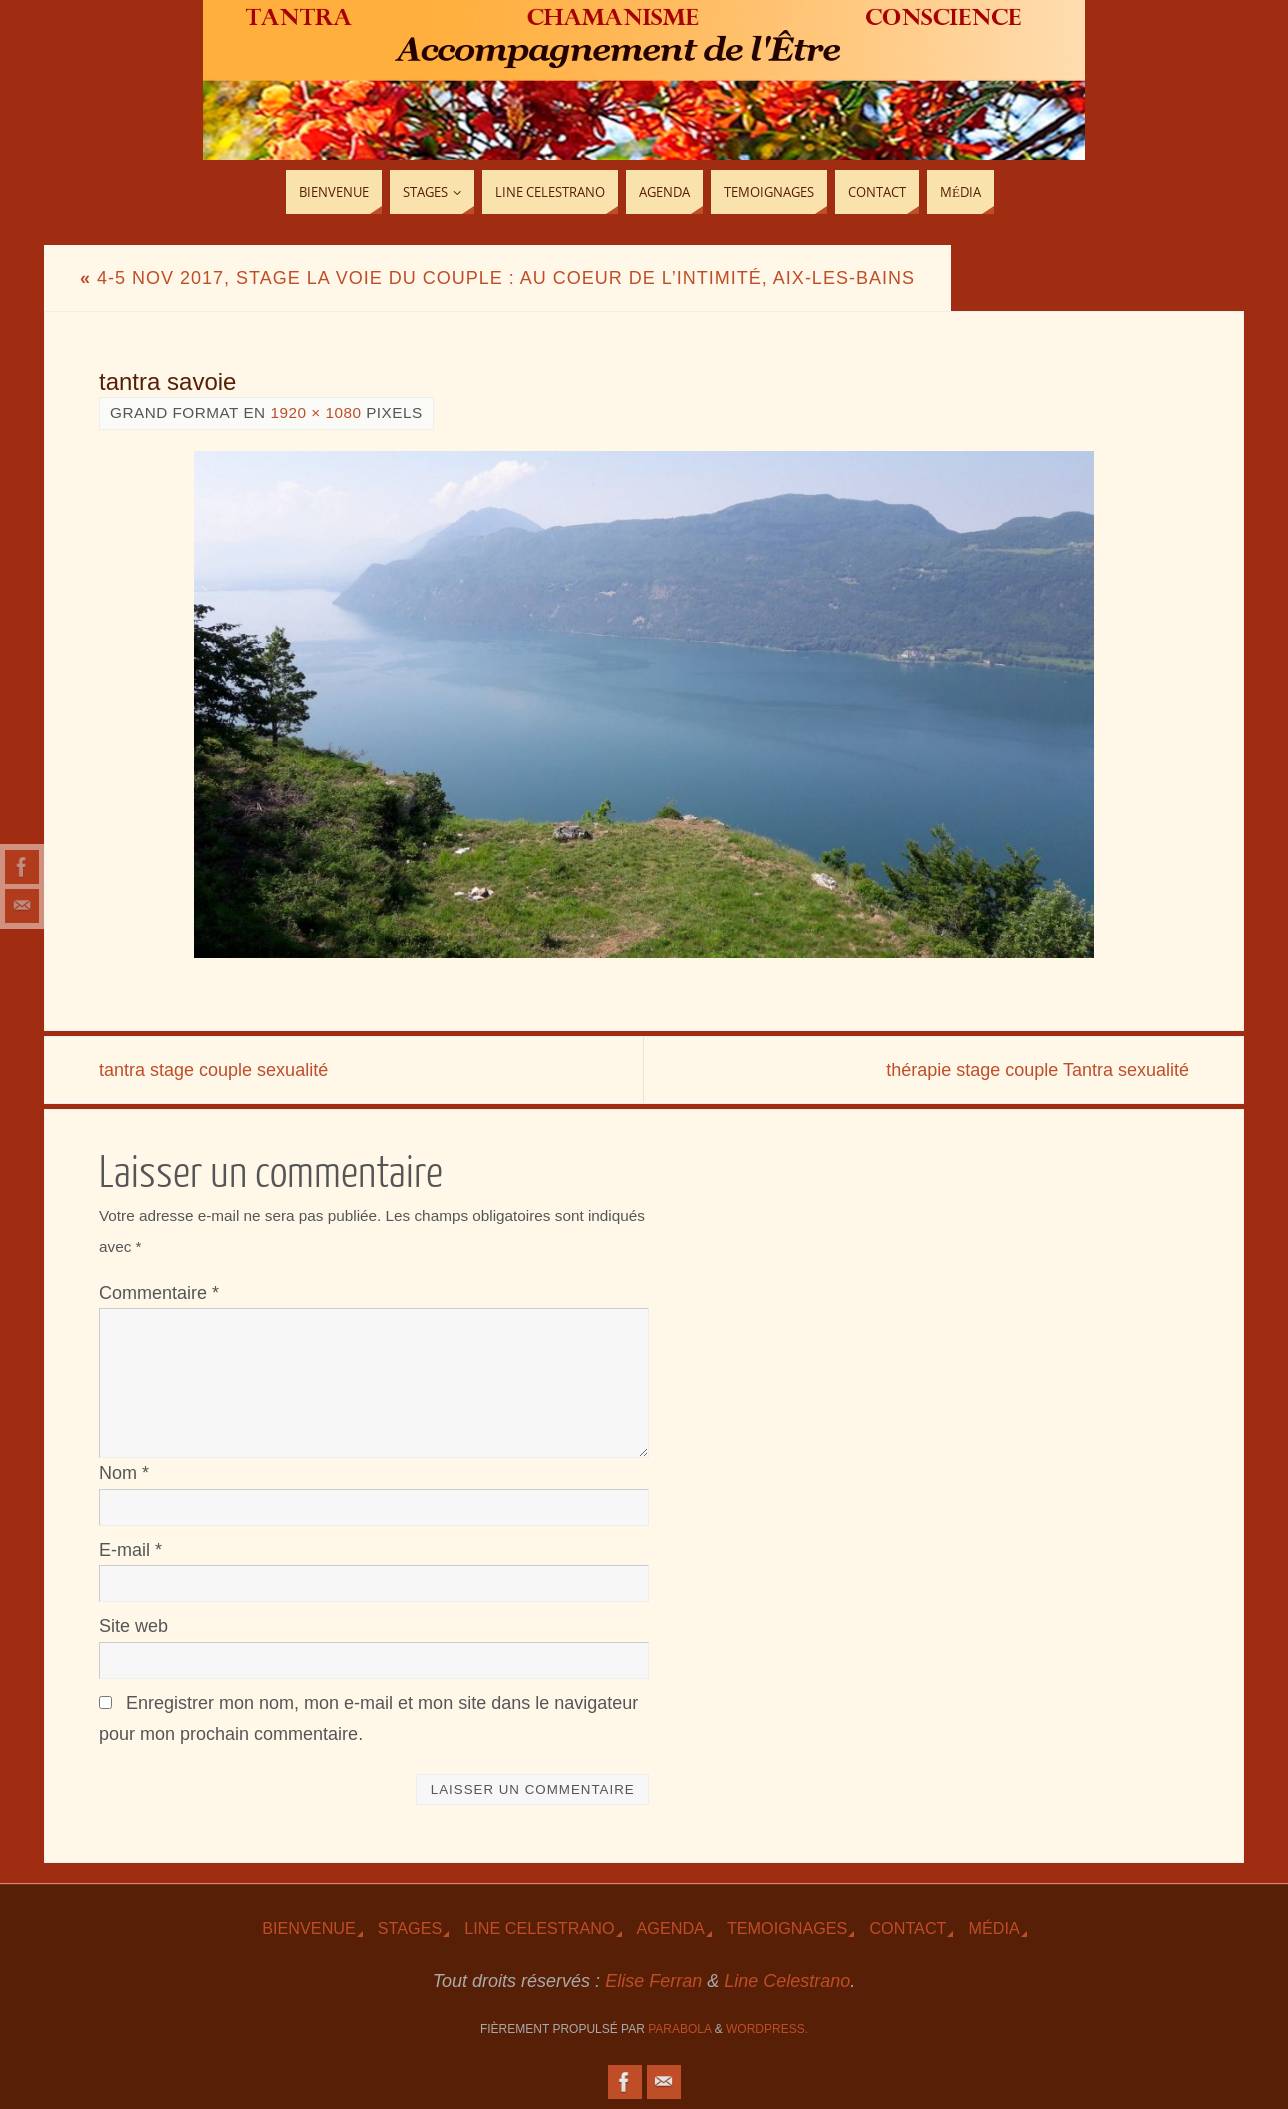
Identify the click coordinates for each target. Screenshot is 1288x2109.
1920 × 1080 (315, 412)
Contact (907, 1928)
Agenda (671, 1928)
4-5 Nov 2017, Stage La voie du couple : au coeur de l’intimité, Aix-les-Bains (497, 278)
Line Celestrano (539, 1928)
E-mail (130, 1550)
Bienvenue (309, 1928)
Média (993, 1928)
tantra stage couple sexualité (213, 1070)
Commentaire (159, 1293)
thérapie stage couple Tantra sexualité (1037, 1070)
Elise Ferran (653, 1981)
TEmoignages (787, 1928)
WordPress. (767, 2029)
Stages (410, 1928)
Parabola (679, 2029)
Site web (133, 1626)
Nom (124, 1473)
